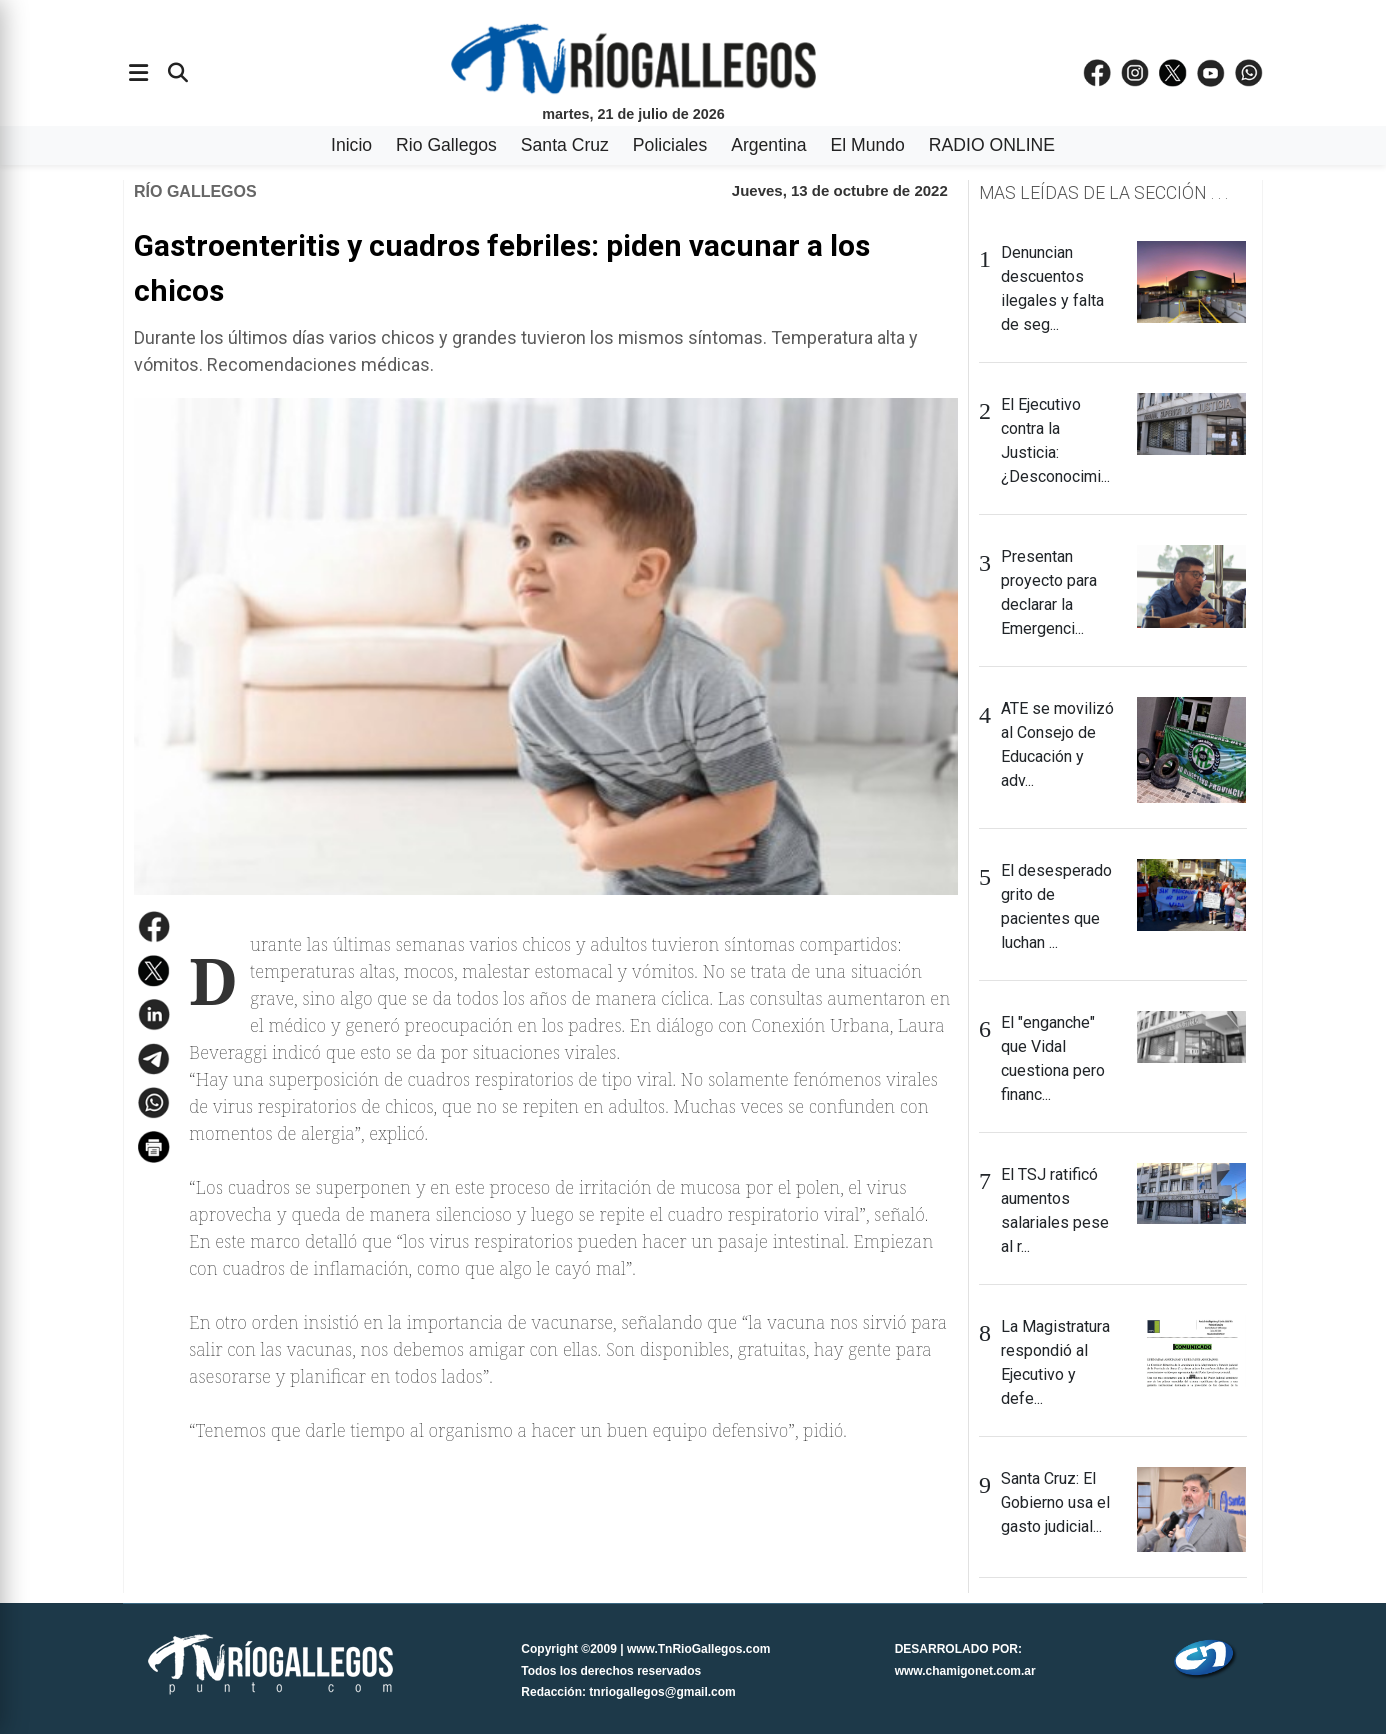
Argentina (768, 145)
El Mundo (868, 145)
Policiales (670, 145)
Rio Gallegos (446, 145)
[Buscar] (178, 73)
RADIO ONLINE (992, 145)
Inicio (351, 145)
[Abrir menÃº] (138, 73)
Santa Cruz (565, 145)
